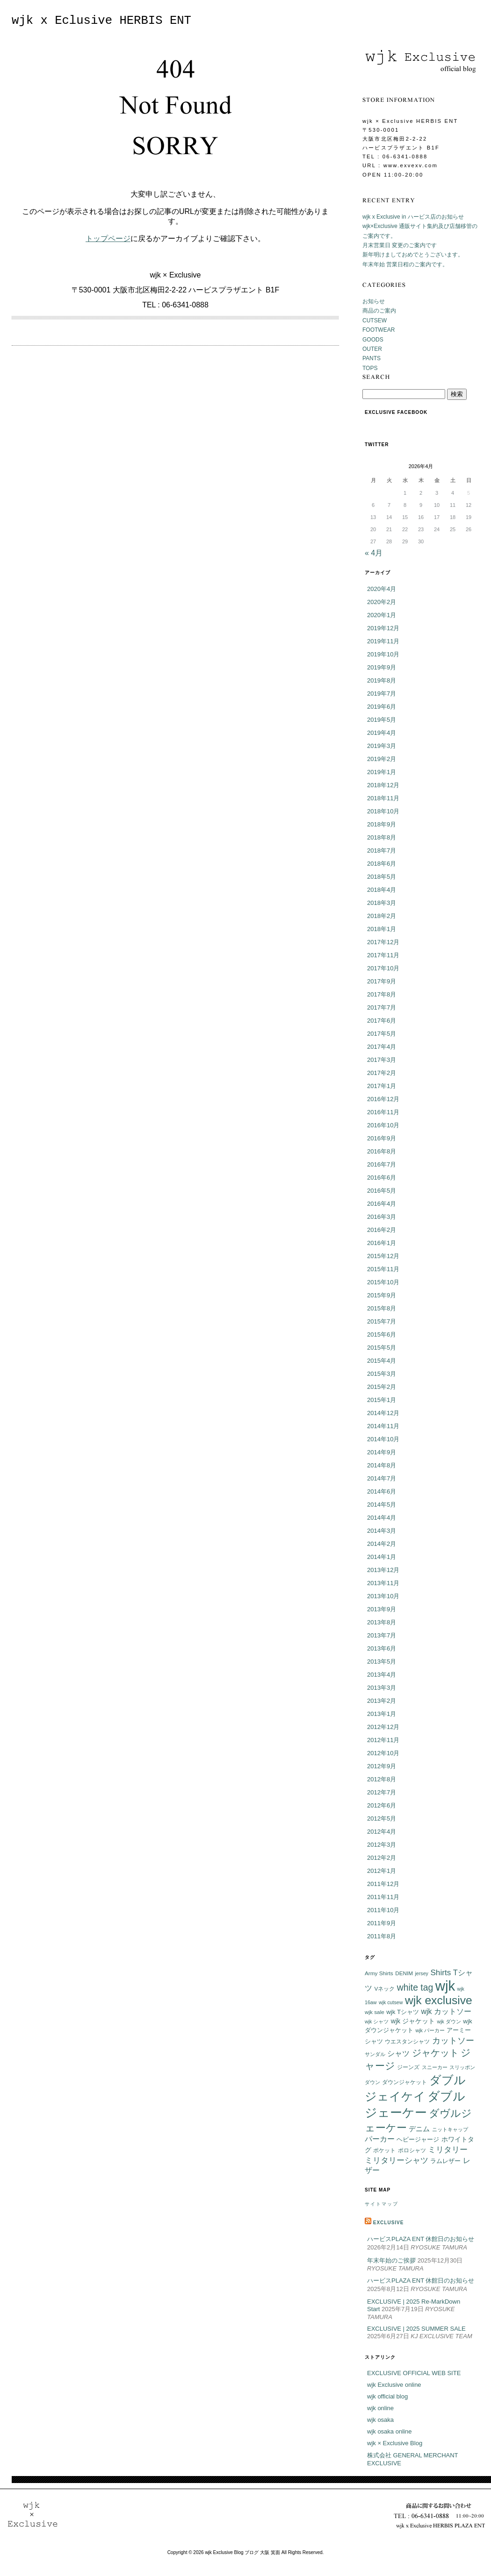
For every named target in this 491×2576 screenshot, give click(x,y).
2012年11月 (383, 1739)
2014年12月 (383, 1412)
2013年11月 (383, 1583)
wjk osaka (380, 2419)
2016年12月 (383, 1099)
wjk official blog (387, 2396)
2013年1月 (381, 1713)
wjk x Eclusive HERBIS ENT (101, 21)
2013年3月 (381, 1687)
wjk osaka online (389, 2431)
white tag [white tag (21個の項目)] (415, 1987)
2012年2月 (381, 1857)
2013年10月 (383, 1596)
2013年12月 (383, 1569)
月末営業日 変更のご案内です (399, 245)
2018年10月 (383, 811)
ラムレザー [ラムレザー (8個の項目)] (445, 2160)
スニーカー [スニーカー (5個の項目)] (435, 2067)
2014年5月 (381, 1504)
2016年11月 (383, 1112)
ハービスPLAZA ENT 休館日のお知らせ (420, 2238)
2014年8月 (381, 1465)
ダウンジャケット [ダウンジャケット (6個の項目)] (404, 2082)
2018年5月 (381, 876)
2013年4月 (381, 1674)
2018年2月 (381, 915)
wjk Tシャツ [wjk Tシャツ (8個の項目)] (402, 2011)
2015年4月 (381, 1360)
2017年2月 (381, 1072)
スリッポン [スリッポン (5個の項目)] (462, 2067)
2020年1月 (381, 615)
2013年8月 (381, 1622)
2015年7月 (381, 1321)
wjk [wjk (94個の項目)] (445, 1985)
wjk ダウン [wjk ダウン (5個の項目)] (449, 2021)
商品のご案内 (379, 310)
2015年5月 (381, 1347)
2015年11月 (383, 1269)
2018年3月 (381, 902)
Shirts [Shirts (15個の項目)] (440, 1972)
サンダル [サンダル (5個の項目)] (375, 2054)
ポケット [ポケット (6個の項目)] (384, 2150)
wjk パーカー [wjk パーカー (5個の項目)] (429, 2030)
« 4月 (374, 553)
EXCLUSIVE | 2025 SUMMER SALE (416, 2328)
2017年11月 (383, 955)
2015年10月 (383, 1282)
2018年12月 (383, 785)
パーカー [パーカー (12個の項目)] (380, 2139)
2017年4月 (381, 1046)
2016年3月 (381, 1216)
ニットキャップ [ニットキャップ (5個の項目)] (450, 2129)
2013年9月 (381, 1609)
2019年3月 (381, 745)
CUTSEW (374, 320)
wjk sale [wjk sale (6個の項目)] (374, 2012)
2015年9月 (381, 1295)
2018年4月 (381, 889)
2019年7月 (381, 693)
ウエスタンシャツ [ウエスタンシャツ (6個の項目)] (407, 2041)
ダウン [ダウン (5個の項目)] (372, 2082)
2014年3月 (381, 1530)
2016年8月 (381, 1151)
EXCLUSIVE (388, 2222)
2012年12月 (383, 1726)
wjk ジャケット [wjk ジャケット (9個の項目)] (413, 2021)
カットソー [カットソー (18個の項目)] (453, 2040)
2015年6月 (381, 1334)
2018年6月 (381, 863)
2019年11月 (383, 641)
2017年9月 (381, 981)
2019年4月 (381, 732)
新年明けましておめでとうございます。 (412, 254)
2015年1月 (381, 1399)
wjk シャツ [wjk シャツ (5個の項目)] (377, 2021)
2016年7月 (381, 1164)
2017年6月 (381, 1020)
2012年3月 (381, 1844)
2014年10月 (383, 1439)
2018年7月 (381, 850)
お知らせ (373, 301)
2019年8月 (381, 680)
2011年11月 (383, 1896)
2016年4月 (381, 1203)
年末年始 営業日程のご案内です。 (405, 264)
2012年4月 (381, 1831)
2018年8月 (381, 837)
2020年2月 (381, 601)
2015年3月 (381, 1373)
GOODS (372, 339)
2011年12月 (383, 1883)
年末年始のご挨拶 (391, 2260)
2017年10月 (383, 968)
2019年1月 (381, 772)
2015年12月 (383, 1256)
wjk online (380, 2408)
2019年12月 (383, 628)
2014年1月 (381, 1556)
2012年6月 (381, 1805)
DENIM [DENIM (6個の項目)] (404, 1973)
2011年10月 (383, 1910)
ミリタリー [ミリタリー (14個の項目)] (448, 2149)
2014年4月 (381, 1517)
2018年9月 (381, 824)
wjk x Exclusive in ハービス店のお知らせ (413, 216)
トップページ (108, 238)
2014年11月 (383, 1426)
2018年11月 (383, 798)
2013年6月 (381, 1648)
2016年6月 (381, 1177)
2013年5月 (381, 1661)
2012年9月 (381, 1766)
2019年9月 (381, 667)
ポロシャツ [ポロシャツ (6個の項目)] (412, 2150)
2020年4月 (381, 588)
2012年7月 (381, 1792)
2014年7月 (381, 1478)
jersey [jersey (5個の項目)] (421, 1973)
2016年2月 (381, 1229)
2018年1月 (381, 928)
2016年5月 (381, 1190)
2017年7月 (381, 1007)
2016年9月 (381, 1138)
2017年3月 (381, 1059)
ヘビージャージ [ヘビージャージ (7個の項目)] (418, 2139)
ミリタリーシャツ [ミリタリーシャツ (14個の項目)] (396, 2160)
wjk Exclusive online (394, 2384)
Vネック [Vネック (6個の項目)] (384, 1988)
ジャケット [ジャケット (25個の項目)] (435, 2052)
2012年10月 (383, 1753)
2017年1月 (381, 1085)
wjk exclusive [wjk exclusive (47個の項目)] (438, 2000)
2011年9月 (381, 1923)
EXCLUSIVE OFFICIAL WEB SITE (414, 2373)
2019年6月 (381, 706)
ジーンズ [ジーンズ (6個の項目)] (408, 2067)
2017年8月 (381, 994)
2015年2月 (381, 1386)
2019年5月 (381, 719)
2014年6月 (381, 1491)
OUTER (372, 349)
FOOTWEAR (378, 330)
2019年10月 (383, 654)
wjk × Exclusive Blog (394, 2443)
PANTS (371, 358)
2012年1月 (381, 1870)
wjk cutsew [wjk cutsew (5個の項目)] (391, 2002)
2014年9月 (381, 1452)
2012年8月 (381, 1779)
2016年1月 (381, 1242)
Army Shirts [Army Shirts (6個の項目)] (379, 1973)
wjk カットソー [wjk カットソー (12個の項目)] (446, 2011)
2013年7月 (381, 1635)
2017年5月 (381, 1033)
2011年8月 (381, 1936)
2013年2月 (381, 1700)
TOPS (369, 368)
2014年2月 (381, 1543)
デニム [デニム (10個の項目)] (419, 2129)
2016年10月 (383, 1125)
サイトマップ (381, 2203)
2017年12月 (383, 942)
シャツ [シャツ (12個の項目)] (398, 2053)
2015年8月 (381, 1308)
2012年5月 (381, 1818)
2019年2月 (381, 758)
